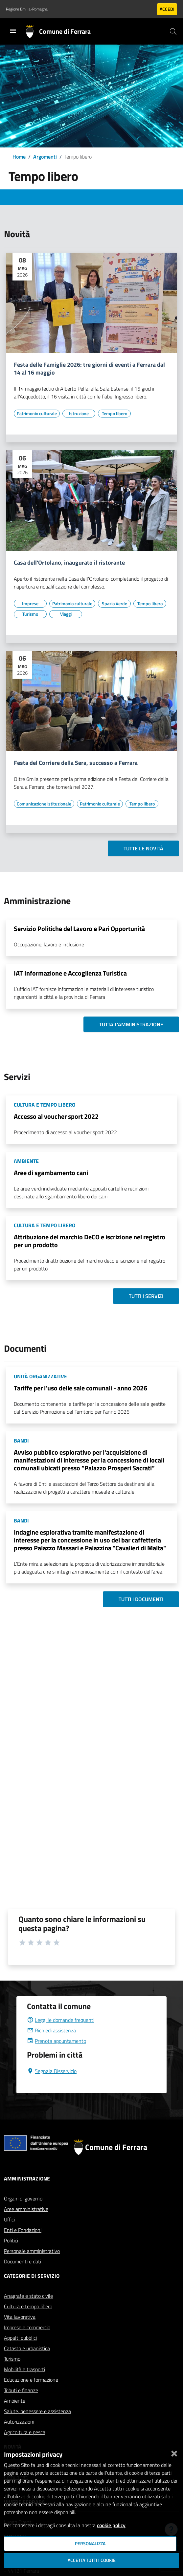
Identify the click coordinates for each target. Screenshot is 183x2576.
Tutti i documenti (141, 1599)
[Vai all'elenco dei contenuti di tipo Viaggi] (65, 614)
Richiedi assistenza (51, 2030)
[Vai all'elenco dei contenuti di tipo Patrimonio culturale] (37, 413)
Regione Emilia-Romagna (27, 9)
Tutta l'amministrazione (131, 1024)
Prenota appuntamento (56, 2041)
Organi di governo (23, 2198)
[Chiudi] (174, 2452)
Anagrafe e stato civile (28, 2296)
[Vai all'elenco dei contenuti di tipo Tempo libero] (114, 413)
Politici (11, 2240)
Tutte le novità (143, 848)
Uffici (9, 2219)
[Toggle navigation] (13, 31)
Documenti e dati (22, 2261)
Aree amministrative (26, 2209)
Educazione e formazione (31, 2380)
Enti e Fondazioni (22, 2230)
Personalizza (90, 2543)
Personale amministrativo (32, 2251)
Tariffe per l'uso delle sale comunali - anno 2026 (80, 1388)
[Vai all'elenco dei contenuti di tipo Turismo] (30, 614)
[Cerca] (173, 31)
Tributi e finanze (21, 2390)
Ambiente (14, 2401)
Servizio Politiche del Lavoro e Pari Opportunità (79, 928)
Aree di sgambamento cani (51, 1173)
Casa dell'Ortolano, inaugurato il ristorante (69, 563)
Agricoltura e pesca (24, 2432)
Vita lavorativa (19, 2317)
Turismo (12, 2359)
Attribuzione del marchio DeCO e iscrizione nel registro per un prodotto (89, 1241)
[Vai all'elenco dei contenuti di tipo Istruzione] (78, 413)
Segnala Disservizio (52, 2071)
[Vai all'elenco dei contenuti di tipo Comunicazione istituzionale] (44, 804)
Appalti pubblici (20, 2338)
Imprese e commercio (27, 2327)
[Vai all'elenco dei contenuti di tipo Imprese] (30, 604)
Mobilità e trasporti (24, 2369)
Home (19, 157)
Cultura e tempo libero (28, 2306)
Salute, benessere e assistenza (37, 2411)
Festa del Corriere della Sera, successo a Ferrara (76, 763)
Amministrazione (27, 2178)
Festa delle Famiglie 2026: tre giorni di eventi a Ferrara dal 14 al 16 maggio (89, 369)
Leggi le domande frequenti (60, 2020)
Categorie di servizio (31, 2276)
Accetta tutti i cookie (92, 2560)
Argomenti (45, 157)
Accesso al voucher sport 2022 (56, 1116)
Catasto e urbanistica (27, 2348)
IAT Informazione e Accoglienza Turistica (70, 973)
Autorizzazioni (19, 2422)
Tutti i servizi (146, 1296)
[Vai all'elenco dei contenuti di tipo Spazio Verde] (114, 604)
